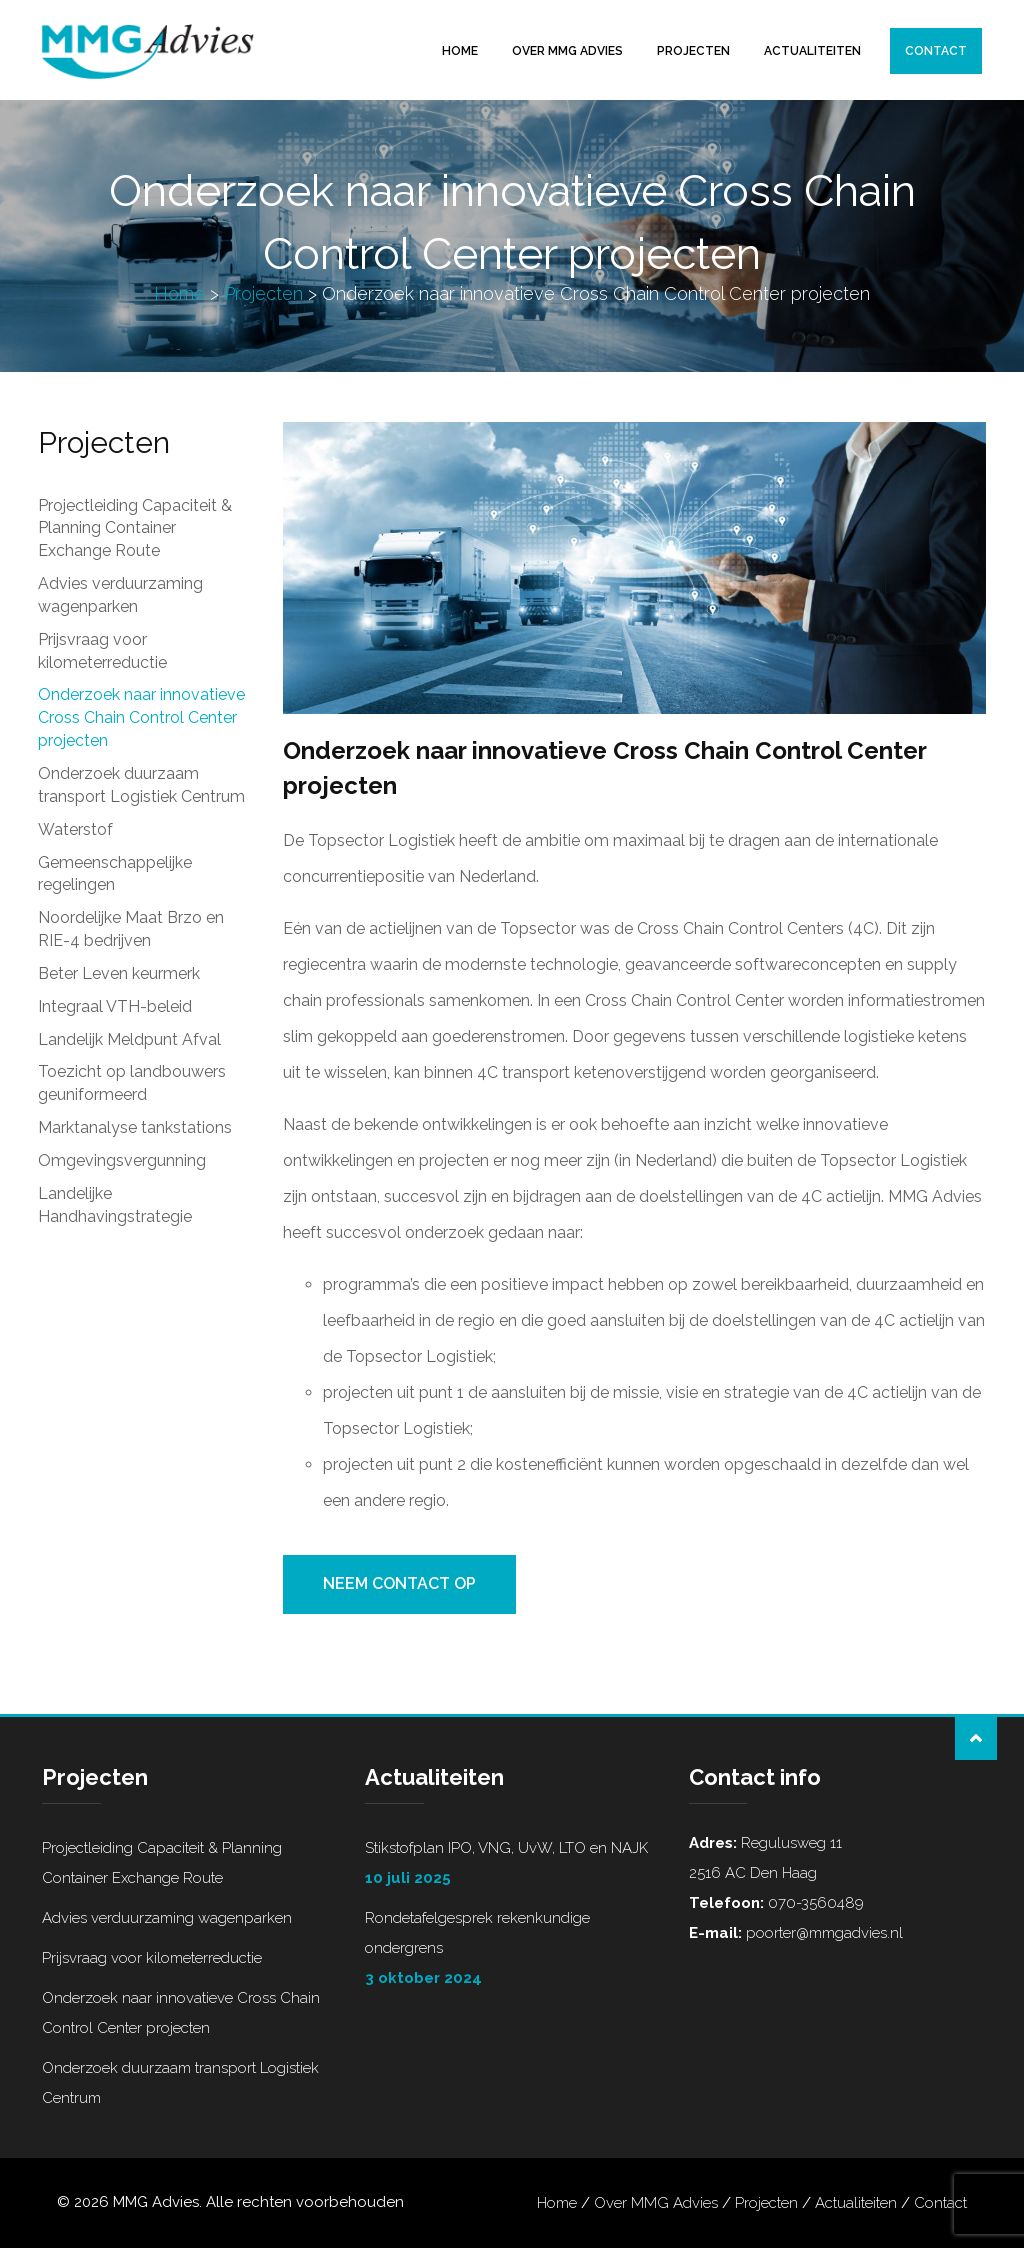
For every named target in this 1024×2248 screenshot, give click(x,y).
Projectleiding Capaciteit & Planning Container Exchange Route (135, 528)
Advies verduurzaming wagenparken (120, 595)
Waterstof (75, 829)
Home (460, 51)
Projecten (693, 51)
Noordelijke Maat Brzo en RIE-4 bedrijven (131, 929)
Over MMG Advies (567, 51)
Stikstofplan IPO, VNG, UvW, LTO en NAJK (511, 1866)
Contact (936, 51)
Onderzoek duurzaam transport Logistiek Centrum (141, 785)
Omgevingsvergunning (122, 1160)
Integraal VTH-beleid (115, 1006)
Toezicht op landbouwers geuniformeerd (132, 1083)
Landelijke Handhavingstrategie (115, 1205)
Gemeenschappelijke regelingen (115, 874)
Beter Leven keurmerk (119, 973)
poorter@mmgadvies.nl (822, 1933)
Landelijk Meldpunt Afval (129, 1039)
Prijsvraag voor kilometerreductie (102, 651)
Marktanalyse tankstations (135, 1127)
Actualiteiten (812, 51)
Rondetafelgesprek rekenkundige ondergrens (511, 1951)
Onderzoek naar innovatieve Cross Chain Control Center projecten (141, 717)
